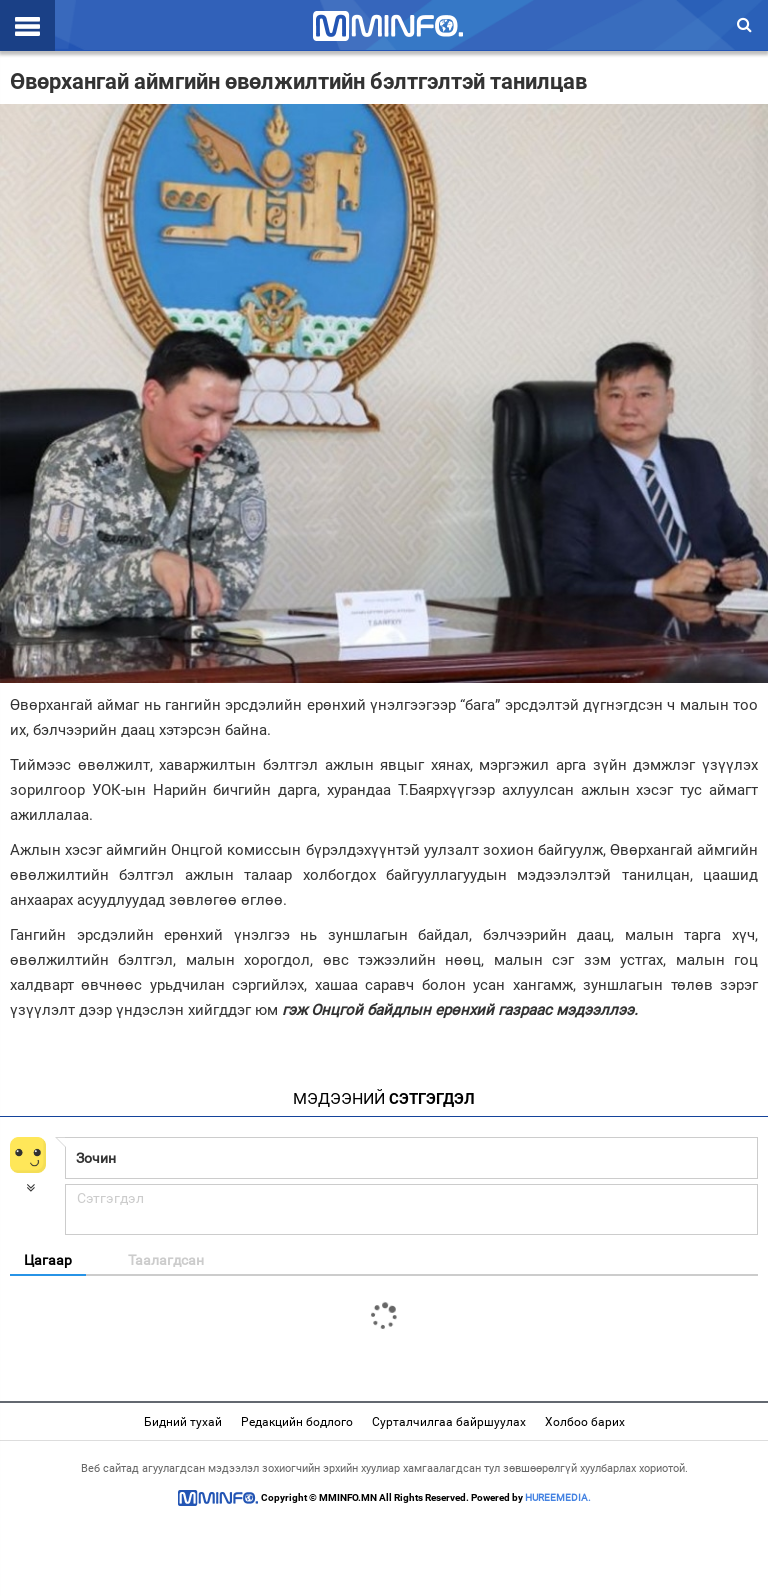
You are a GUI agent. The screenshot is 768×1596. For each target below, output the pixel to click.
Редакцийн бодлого (297, 1422)
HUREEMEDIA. (558, 1497)
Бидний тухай (183, 1422)
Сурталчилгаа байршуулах (449, 1422)
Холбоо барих (585, 1422)
